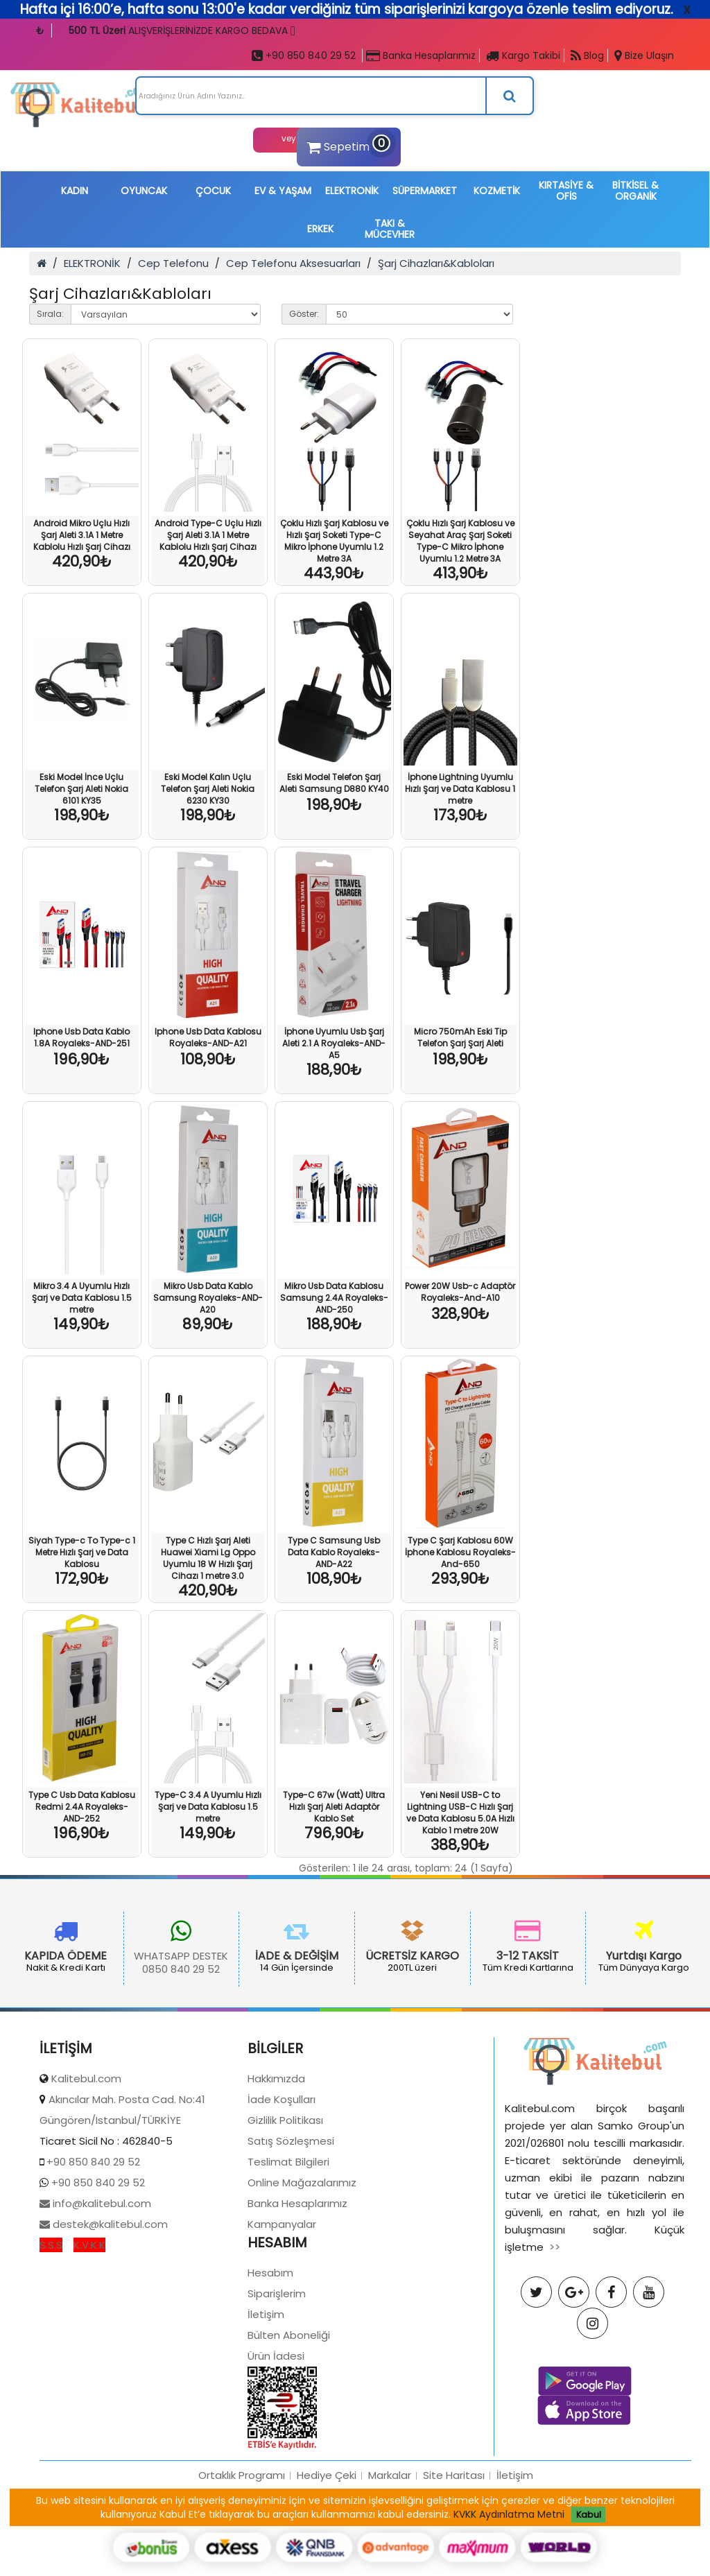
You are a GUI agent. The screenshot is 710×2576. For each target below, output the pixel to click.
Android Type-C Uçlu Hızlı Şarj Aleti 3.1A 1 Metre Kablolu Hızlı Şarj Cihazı (208, 535)
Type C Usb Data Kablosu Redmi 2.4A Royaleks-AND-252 (81, 1806)
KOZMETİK (497, 191)
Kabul (588, 2515)
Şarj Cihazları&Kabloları (436, 263)
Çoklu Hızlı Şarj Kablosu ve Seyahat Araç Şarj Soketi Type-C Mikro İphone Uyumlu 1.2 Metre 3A (460, 540)
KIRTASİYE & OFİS (566, 190)
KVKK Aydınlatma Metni (508, 2514)
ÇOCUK (213, 191)
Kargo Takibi (523, 55)
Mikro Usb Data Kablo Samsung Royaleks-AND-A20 (208, 1297)
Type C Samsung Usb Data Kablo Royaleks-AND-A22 (334, 1552)
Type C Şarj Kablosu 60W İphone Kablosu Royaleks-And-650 (460, 1552)
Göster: (304, 314)
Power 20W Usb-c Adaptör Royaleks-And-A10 (460, 1292)
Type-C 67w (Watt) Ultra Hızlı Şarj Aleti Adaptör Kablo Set (334, 1806)
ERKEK (320, 229)
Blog (587, 55)
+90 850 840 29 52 (304, 55)
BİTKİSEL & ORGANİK (635, 190)
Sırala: (50, 314)
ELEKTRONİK (352, 191)
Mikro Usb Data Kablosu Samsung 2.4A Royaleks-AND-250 (334, 1297)
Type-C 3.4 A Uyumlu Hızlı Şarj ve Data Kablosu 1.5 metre (208, 1806)
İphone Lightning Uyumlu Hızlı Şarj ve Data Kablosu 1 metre (460, 788)
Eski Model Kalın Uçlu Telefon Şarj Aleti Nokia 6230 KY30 (207, 788)
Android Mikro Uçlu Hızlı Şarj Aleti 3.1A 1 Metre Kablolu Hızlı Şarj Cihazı (81, 535)
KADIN (74, 191)
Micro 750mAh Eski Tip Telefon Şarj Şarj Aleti (460, 1037)
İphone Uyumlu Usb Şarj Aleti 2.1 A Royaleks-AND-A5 (334, 1043)
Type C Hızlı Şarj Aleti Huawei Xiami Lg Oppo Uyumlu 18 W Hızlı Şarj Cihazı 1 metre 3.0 (208, 1558)
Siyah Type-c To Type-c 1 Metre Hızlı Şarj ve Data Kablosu (81, 1552)
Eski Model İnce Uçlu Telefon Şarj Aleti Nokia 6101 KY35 (81, 788)
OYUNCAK (144, 191)
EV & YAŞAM (282, 191)
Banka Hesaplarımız (421, 55)
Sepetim (346, 145)
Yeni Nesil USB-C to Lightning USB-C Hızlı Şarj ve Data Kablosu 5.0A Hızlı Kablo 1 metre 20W (460, 1812)
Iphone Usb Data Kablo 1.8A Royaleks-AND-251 (81, 1037)
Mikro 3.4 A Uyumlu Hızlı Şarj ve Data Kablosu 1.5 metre (82, 1297)
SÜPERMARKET (424, 191)
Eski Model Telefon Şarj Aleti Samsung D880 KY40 (334, 783)
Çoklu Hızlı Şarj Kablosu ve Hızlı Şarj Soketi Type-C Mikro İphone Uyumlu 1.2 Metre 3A (334, 540)
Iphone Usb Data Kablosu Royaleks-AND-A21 (208, 1037)
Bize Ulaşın (644, 55)
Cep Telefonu (173, 263)
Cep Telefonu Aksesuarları (293, 263)
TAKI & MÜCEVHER (390, 228)
